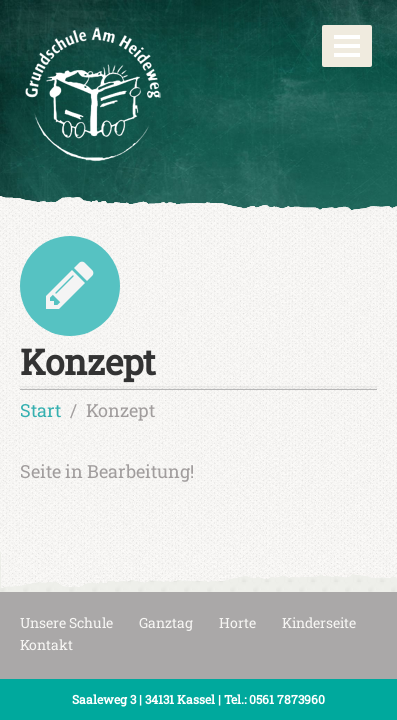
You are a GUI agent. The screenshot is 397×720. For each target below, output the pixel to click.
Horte (237, 622)
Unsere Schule (66, 622)
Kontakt (46, 644)
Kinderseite (319, 622)
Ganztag (166, 622)
